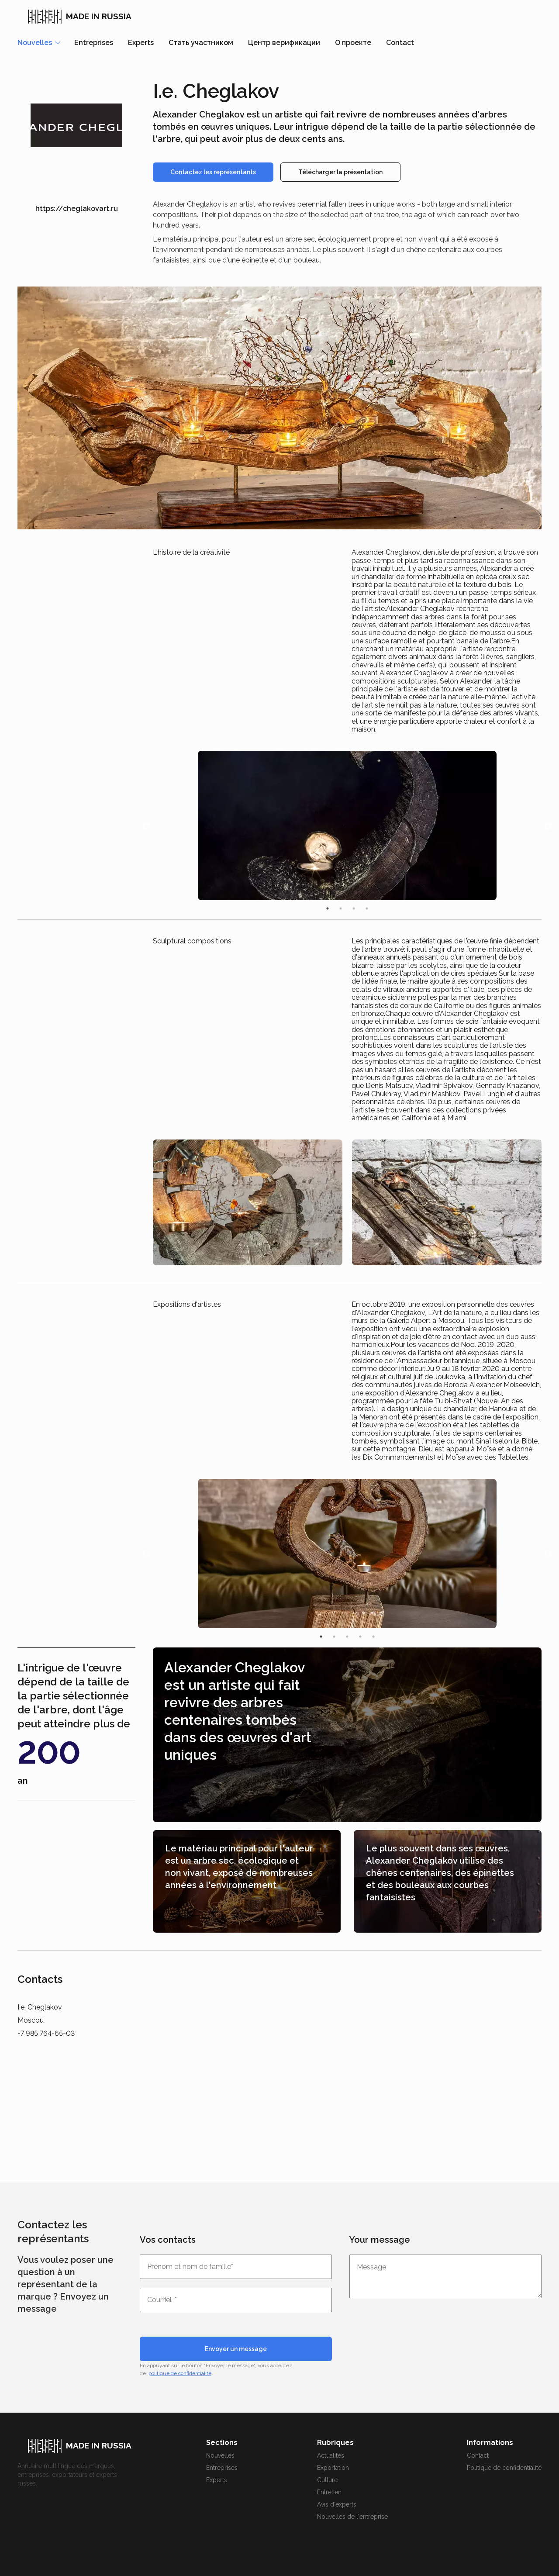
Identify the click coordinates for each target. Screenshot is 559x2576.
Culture (327, 2479)
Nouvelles (220, 2455)
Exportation (333, 2467)
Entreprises (93, 42)
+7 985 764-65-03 (46, 2033)
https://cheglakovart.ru (76, 208)
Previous (146, 826)
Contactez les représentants (213, 172)
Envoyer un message (236, 2348)
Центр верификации (284, 42)
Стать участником (201, 42)
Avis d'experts (336, 2504)
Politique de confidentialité (504, 2467)
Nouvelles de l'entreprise (352, 2516)
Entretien (329, 2492)
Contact (400, 42)
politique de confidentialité (179, 2373)
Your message (379, 2239)
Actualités (330, 2455)
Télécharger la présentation (340, 172)
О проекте (353, 42)
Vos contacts (168, 2239)
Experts (141, 42)
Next (548, 826)
